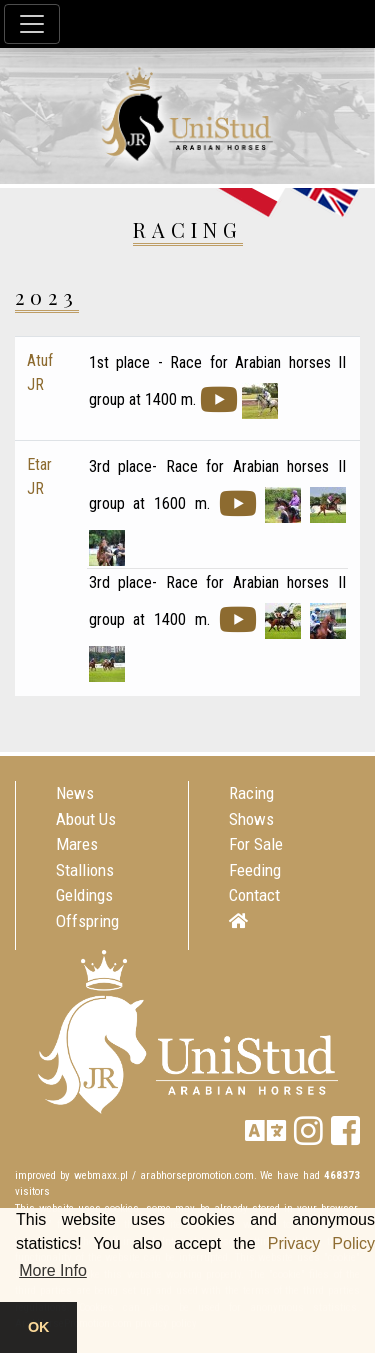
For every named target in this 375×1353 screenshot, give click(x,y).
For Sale (256, 844)
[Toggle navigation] (32, 24)
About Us (86, 819)
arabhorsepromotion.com (197, 1175)
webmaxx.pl (101, 1175)
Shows (251, 819)
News (75, 793)
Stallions (85, 870)
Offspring (87, 921)
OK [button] (39, 1327)
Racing (251, 793)
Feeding (255, 870)
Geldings (84, 895)
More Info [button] (53, 1270)
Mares (77, 844)
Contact (254, 895)
